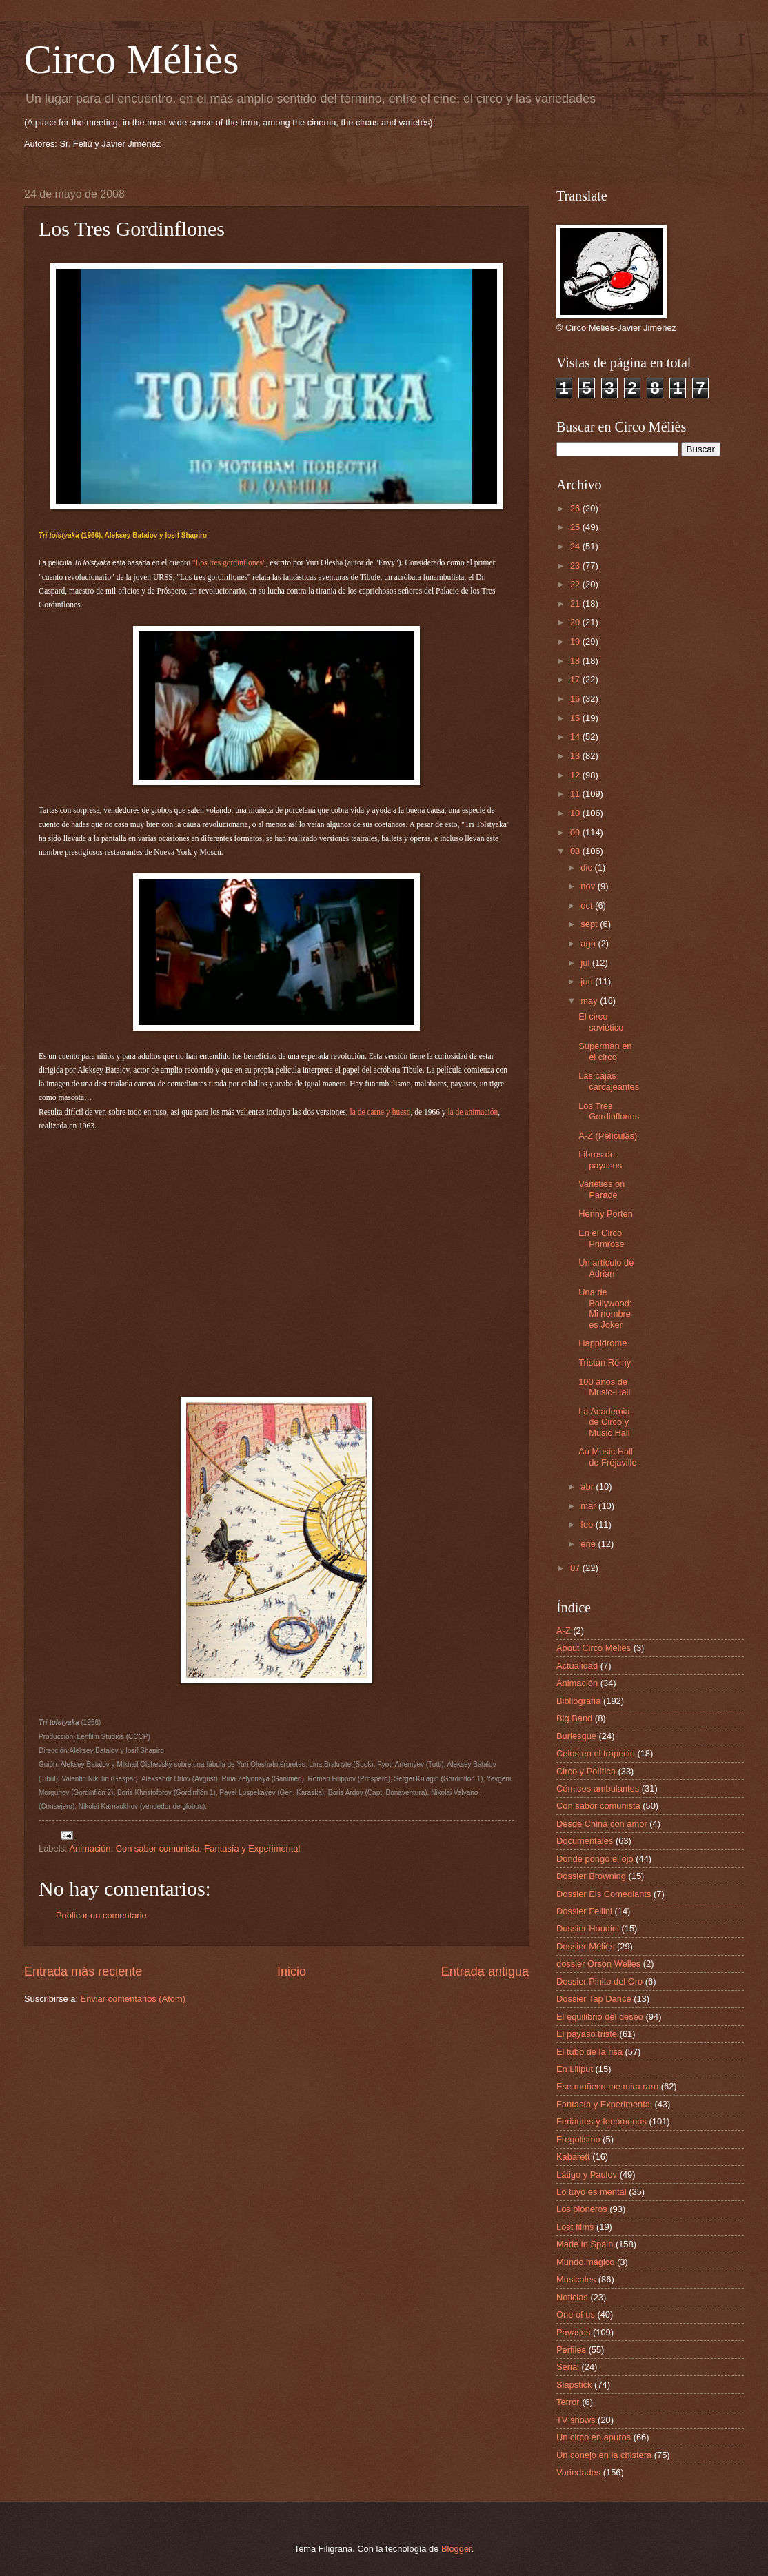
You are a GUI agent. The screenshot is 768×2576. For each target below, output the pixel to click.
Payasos (573, 2332)
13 (576, 756)
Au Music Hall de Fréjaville (607, 1456)
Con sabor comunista (158, 1848)
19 (576, 641)
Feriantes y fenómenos (601, 2121)
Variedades (578, 2472)
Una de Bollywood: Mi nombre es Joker (604, 1308)
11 (576, 794)
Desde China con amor (601, 1823)
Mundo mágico (585, 2262)
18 (576, 661)
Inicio (291, 1971)
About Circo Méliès (593, 1648)
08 (576, 851)
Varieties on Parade (601, 1189)
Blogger (456, 2549)
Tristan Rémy (604, 1362)
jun (587, 981)
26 (576, 508)
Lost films (575, 2227)
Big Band (574, 1718)
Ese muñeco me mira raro (607, 2086)
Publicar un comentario (101, 1915)
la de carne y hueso (380, 1112)
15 (576, 718)
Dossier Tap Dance (593, 1999)
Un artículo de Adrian (606, 1267)
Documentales (584, 1841)
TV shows (576, 2420)
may (590, 1000)
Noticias (572, 2297)
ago (589, 943)
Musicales (576, 2279)
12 (576, 775)
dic (587, 867)
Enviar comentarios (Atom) (133, 1999)
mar (589, 1506)
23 (576, 565)
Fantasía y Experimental (253, 1848)
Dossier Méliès (585, 1946)
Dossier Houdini (587, 1928)
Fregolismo (578, 2139)
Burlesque (576, 1736)
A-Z (563, 1630)
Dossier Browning (591, 1876)
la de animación (472, 1112)
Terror (568, 2402)
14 (576, 736)
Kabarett (573, 2156)
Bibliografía (578, 1701)
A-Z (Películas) (607, 1135)
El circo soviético (600, 1021)
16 (576, 698)
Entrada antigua (485, 1971)
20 (576, 622)
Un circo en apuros (593, 2437)
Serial (567, 2367)
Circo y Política (586, 1771)
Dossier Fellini (584, 1911)
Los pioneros (581, 2209)
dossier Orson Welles (598, 1963)
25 (576, 527)
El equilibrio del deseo (599, 2016)
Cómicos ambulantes (597, 1788)
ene (589, 1544)
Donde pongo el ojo (595, 1859)
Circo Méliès (131, 59)
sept (590, 924)
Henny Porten (605, 1213)
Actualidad (577, 1666)
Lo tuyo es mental (591, 2192)
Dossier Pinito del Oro (599, 1981)
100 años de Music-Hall (604, 1387)
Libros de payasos (600, 1159)
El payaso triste (586, 2034)
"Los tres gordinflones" (229, 562)
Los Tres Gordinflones (608, 1111)
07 (576, 1568)
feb (587, 1524)
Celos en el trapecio (595, 1753)
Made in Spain (584, 2244)
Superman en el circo (604, 1051)
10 (576, 813)
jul (586, 962)
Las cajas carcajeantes (608, 1081)
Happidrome (602, 1343)
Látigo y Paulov (586, 2174)
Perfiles (571, 2349)
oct (587, 905)
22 (576, 584)
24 (576, 546)
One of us (575, 2314)
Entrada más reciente (83, 1971)
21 (576, 603)
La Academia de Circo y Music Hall (603, 1422)
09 (576, 832)
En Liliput (574, 2069)
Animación (89, 1848)
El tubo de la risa (589, 2052)
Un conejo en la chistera (603, 2455)
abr (588, 1486)
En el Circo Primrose (601, 1238)
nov (588, 886)
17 (576, 679)
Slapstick (574, 2385)
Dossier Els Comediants (603, 1894)
